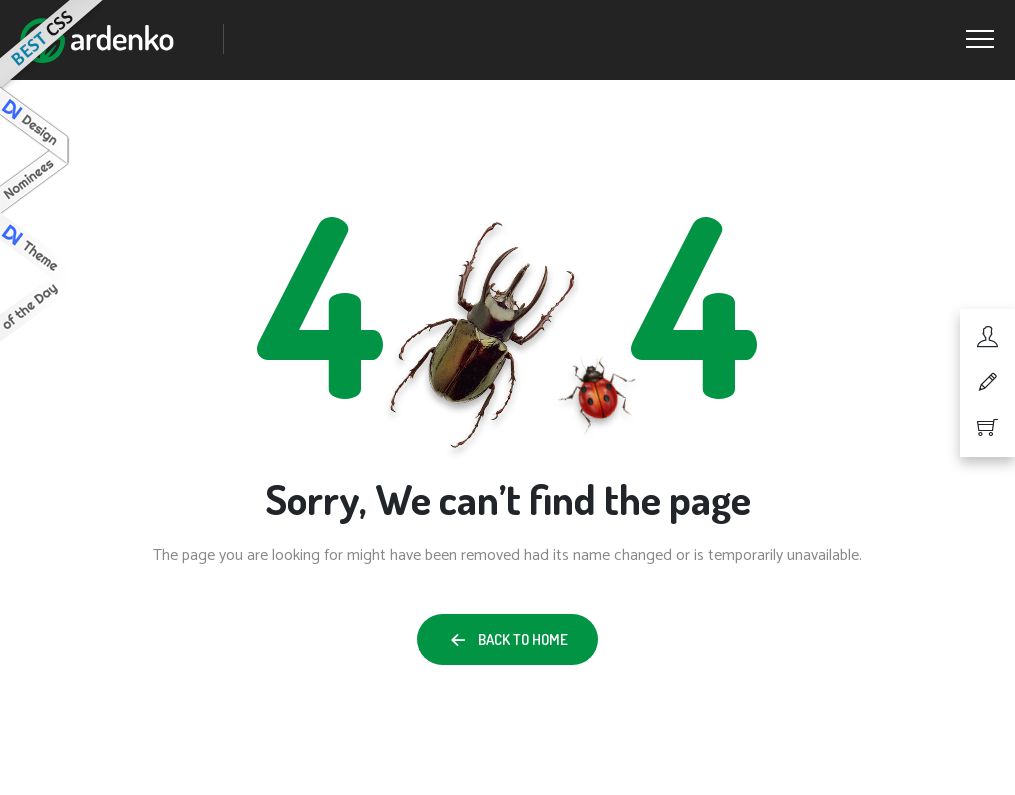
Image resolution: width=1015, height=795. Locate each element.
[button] (507, 639)
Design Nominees (35, 151)
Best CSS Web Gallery (53, 46)
